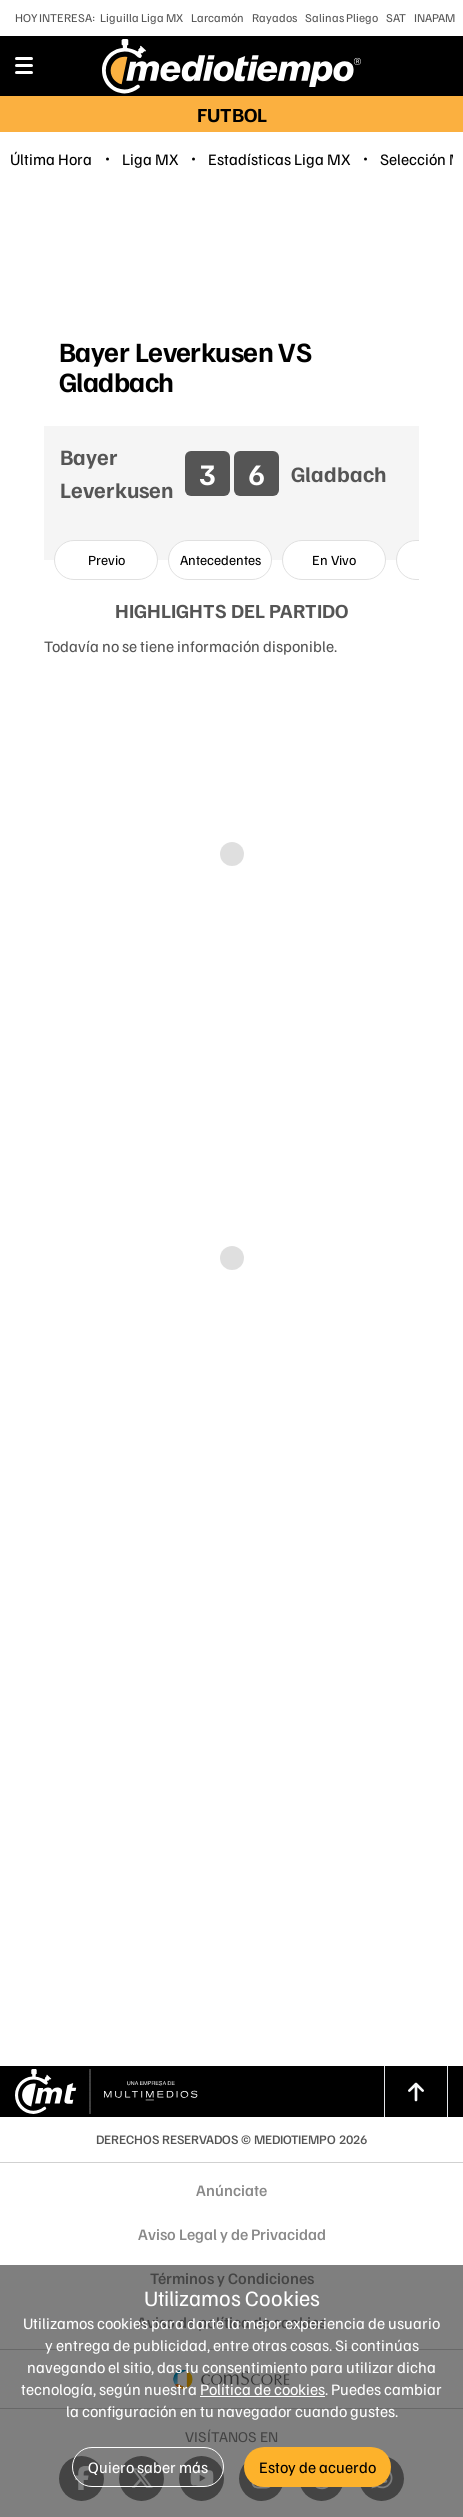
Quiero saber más (148, 2467)
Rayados (274, 17)
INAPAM (434, 17)
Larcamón (217, 17)
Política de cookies (262, 2389)
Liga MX (150, 159)
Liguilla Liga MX (141, 17)
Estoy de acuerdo (317, 2467)
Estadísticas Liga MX (279, 159)
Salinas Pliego (341, 17)
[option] (106, 560)
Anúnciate (231, 2190)
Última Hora (51, 159)
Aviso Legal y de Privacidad (232, 2234)
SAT (396, 17)
